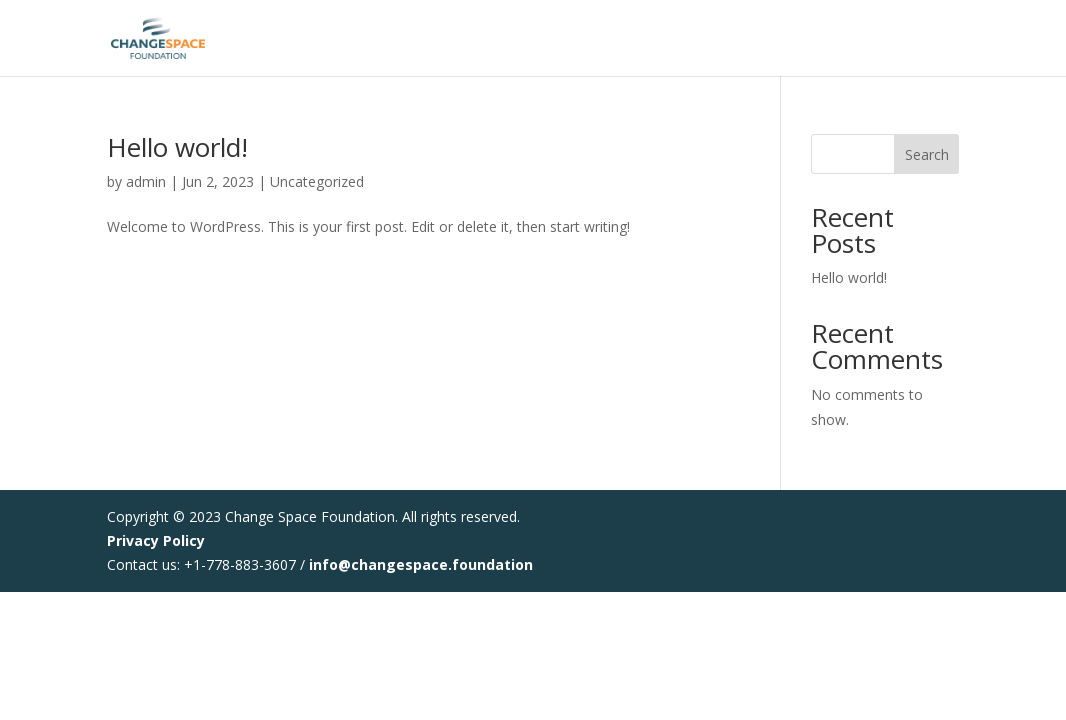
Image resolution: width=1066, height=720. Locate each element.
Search (927, 154)
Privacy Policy (156, 540)
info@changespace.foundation (421, 564)
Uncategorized (317, 181)
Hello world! (177, 147)
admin (146, 181)
